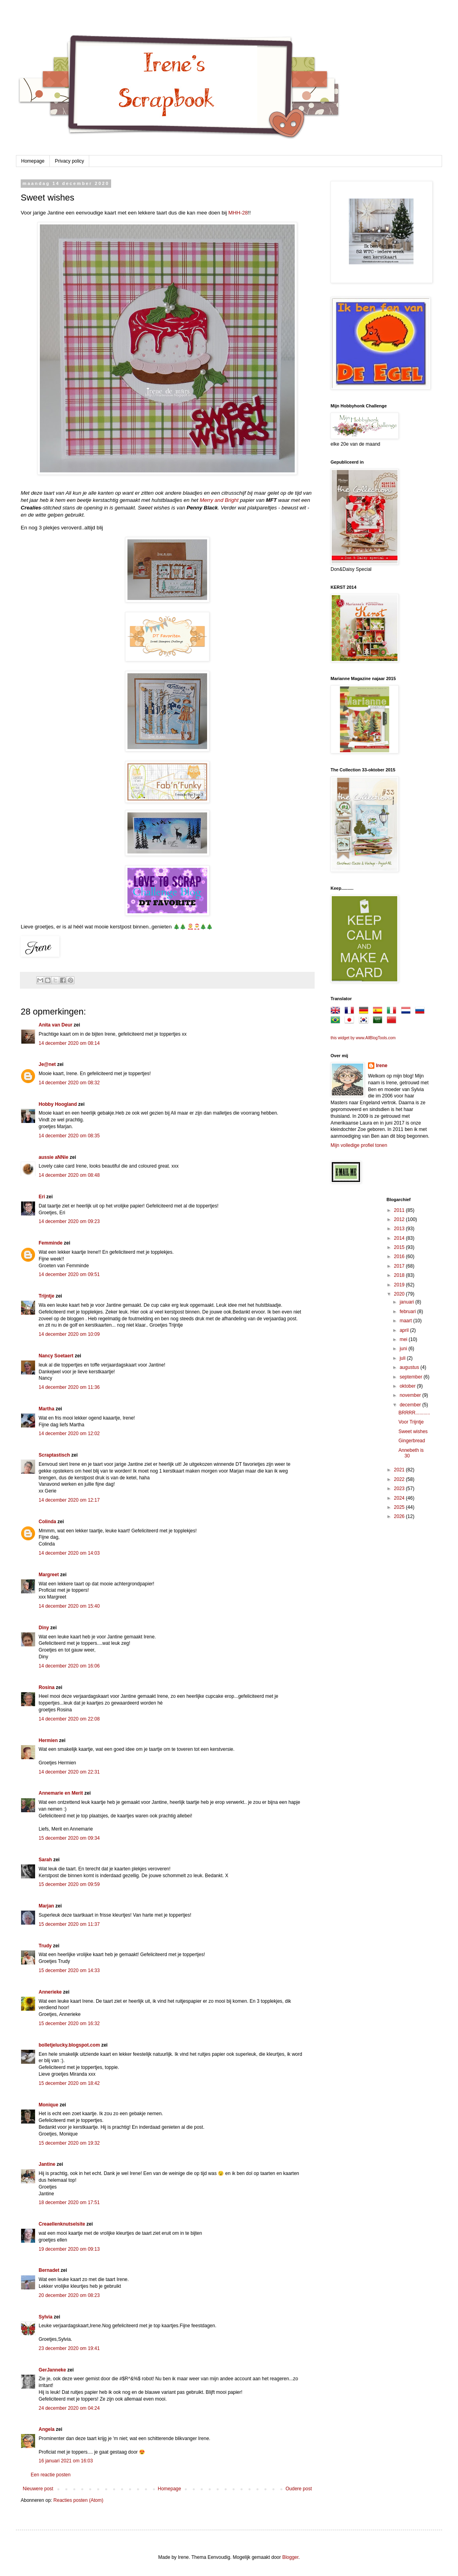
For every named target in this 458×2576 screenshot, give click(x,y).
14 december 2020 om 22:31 (69, 1772)
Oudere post (299, 2488)
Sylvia (46, 2317)
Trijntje (46, 1296)
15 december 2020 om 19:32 (69, 2143)
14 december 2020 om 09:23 (69, 1221)
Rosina (47, 1687)
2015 (400, 1247)
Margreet (49, 1574)
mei (404, 1339)
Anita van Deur (55, 1025)
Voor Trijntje (410, 1422)
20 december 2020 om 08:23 (69, 2295)
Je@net (47, 1064)
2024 (400, 1498)
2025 (400, 1507)
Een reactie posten (50, 2475)
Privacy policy (69, 161)
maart (406, 1320)
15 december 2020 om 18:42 (69, 2083)
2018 (400, 1275)
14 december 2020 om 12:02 (69, 1433)
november (410, 1395)
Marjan (47, 1906)
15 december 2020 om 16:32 (69, 2023)
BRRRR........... (414, 1413)
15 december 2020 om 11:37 (69, 1924)
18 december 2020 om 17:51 (69, 2202)
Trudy (45, 1946)
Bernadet (49, 2270)
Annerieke (50, 1992)
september (411, 1377)
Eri (42, 1197)
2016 (400, 1256)
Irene (382, 1065)
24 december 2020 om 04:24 (69, 2408)
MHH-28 (238, 213)
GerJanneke (52, 2370)
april (404, 1330)
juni (403, 1348)
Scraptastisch (54, 1455)
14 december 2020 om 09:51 (69, 1274)
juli (403, 1358)
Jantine (47, 2164)
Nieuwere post (38, 2488)
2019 (400, 1285)
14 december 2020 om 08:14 (69, 1043)
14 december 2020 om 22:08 (69, 1719)
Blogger (290, 2557)
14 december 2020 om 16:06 (69, 1666)
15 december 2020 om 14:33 (69, 1970)
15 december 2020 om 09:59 (69, 1884)
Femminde (51, 1243)
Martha (46, 1409)
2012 (400, 1219)
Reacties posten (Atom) (78, 2500)
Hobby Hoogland (58, 1104)
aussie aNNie (54, 1157)
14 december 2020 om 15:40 (69, 1606)
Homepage (33, 161)
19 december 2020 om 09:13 (69, 2249)
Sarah (45, 1859)
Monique (48, 2105)
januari (407, 1302)
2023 (400, 1488)
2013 (400, 1228)
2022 (400, 1479)
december (410, 1405)
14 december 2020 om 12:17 (69, 1500)
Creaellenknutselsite (62, 2224)
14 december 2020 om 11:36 (69, 1387)
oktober (408, 1386)
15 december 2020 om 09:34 (69, 1838)
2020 (400, 1294)
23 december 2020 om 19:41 (69, 2348)
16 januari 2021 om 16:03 (66, 2461)
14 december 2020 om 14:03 (69, 1553)
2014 (400, 1238)
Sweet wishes (412, 1431)
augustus (409, 1367)
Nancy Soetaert (56, 1356)
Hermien (48, 1740)
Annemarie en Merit (61, 1793)
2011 (400, 1210)
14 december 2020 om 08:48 (69, 1175)
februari (408, 1311)
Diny (44, 1627)
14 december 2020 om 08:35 (69, 1136)
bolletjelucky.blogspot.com (69, 2045)
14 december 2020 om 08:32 (69, 1082)
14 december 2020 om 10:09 (69, 1334)
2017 (400, 1266)
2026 (400, 1516)
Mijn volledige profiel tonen (359, 1145)
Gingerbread (411, 1440)
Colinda (47, 1521)
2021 (400, 1470)
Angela (47, 2429)
